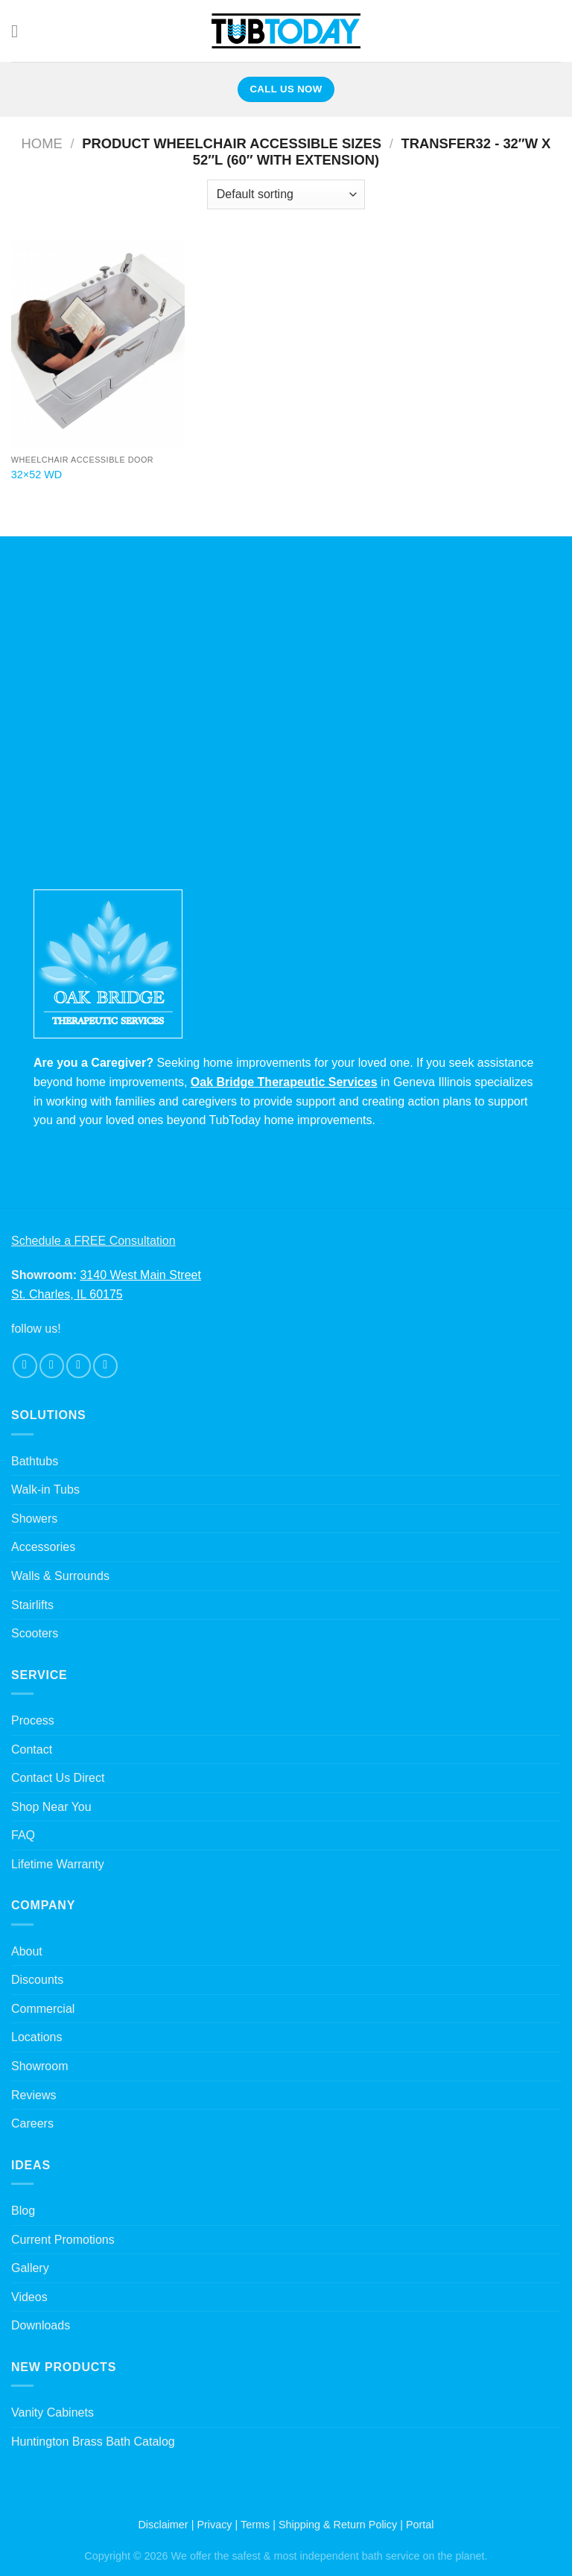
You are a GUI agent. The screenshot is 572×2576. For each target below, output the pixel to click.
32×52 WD (36, 474)
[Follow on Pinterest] (105, 1366)
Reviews (33, 2095)
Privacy (214, 2525)
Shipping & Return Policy (338, 2525)
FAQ (23, 1835)
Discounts (37, 1979)
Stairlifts (32, 1605)
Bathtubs (34, 1461)
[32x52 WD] (98, 343)
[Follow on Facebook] (25, 1366)
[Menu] (20, 31)
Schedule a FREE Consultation (93, 1240)
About (26, 1951)
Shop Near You (51, 1807)
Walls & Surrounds (60, 1576)
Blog (23, 2210)
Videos (29, 2297)
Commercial (42, 2008)
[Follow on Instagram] (51, 1366)
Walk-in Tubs (45, 1489)
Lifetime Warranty (57, 1864)
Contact (31, 1749)
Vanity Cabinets (52, 2412)
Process (32, 1720)
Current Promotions (63, 2239)
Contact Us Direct (57, 1777)
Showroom (39, 2066)
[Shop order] (286, 194)
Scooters (34, 1633)
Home (42, 143)
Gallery (30, 2268)
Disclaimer (163, 2525)
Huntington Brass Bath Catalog (93, 2441)
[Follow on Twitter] (78, 1366)
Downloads (40, 2325)
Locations (37, 2037)
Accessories (43, 1547)
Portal (420, 2525)
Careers (32, 2123)
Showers (34, 1518)
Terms (255, 2525)
